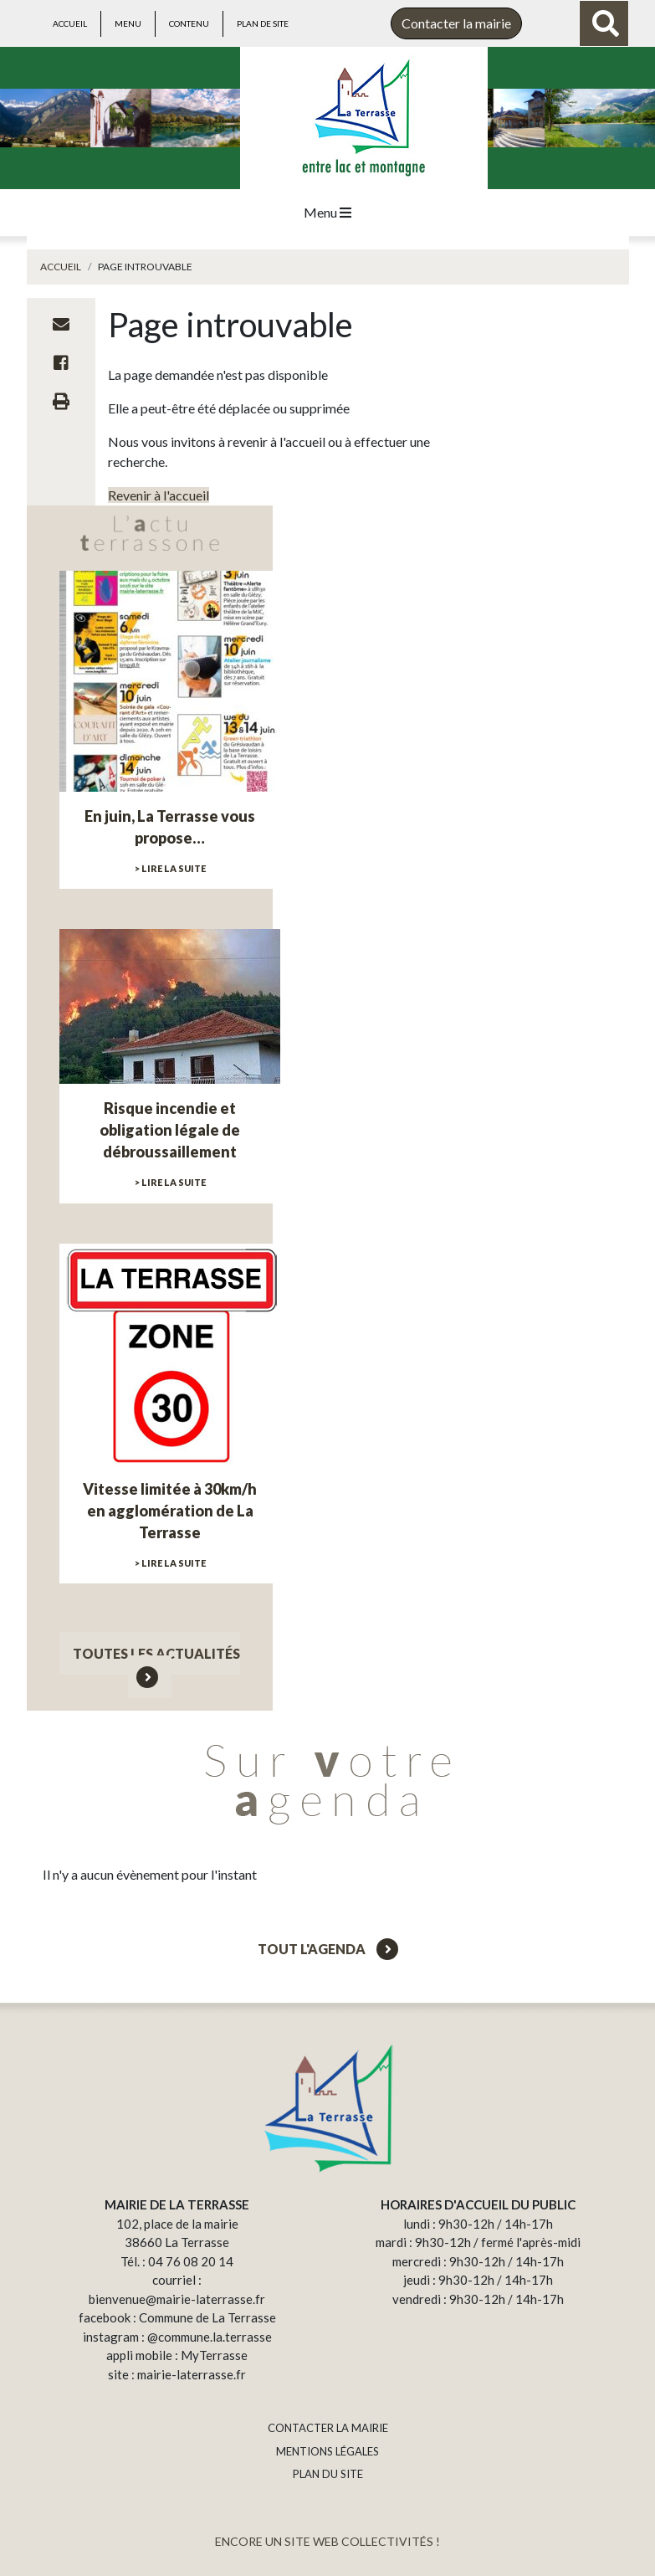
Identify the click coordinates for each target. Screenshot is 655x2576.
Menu (128, 23)
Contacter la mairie (456, 23)
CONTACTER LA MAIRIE (328, 2428)
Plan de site (263, 23)
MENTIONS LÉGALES (327, 2451)
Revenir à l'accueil (158, 495)
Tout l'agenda (328, 1949)
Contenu (189, 23)
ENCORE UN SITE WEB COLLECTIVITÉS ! (327, 2541)
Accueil (70, 23)
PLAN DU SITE (328, 2474)
